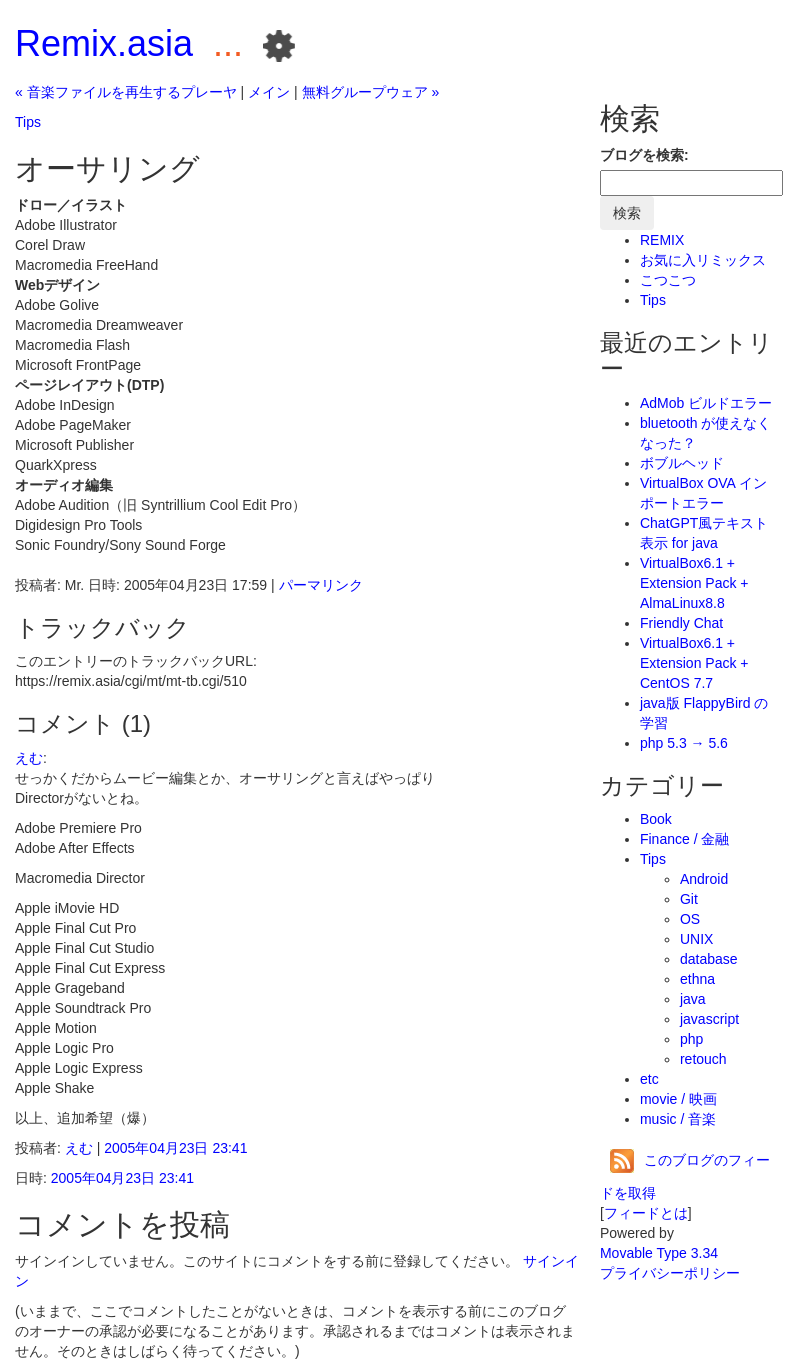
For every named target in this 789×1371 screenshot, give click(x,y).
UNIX (696, 939)
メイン (269, 92)
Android (704, 879)
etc (649, 1079)
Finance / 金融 (684, 839)
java (693, 999)
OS (690, 919)
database (709, 959)
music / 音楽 (678, 1119)
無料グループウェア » (371, 92)
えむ (29, 758)
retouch (703, 1059)
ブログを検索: (644, 155)
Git (689, 899)
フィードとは (646, 1213)
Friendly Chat (681, 623)
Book (656, 819)
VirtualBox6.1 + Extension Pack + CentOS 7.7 (694, 663)
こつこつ (668, 280)
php (691, 1039)
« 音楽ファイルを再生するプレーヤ (126, 92)
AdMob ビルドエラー (706, 403)
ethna (697, 979)
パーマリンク (321, 585)
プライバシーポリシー (670, 1273)
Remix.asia (104, 43)
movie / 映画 (678, 1099)
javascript (709, 1019)
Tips (28, 122)
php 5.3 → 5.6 (684, 743)
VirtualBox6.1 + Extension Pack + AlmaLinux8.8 (694, 583)
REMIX (662, 240)
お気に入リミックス (703, 260)
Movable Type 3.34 (659, 1253)
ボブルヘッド (682, 463)
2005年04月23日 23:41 (175, 1148)
